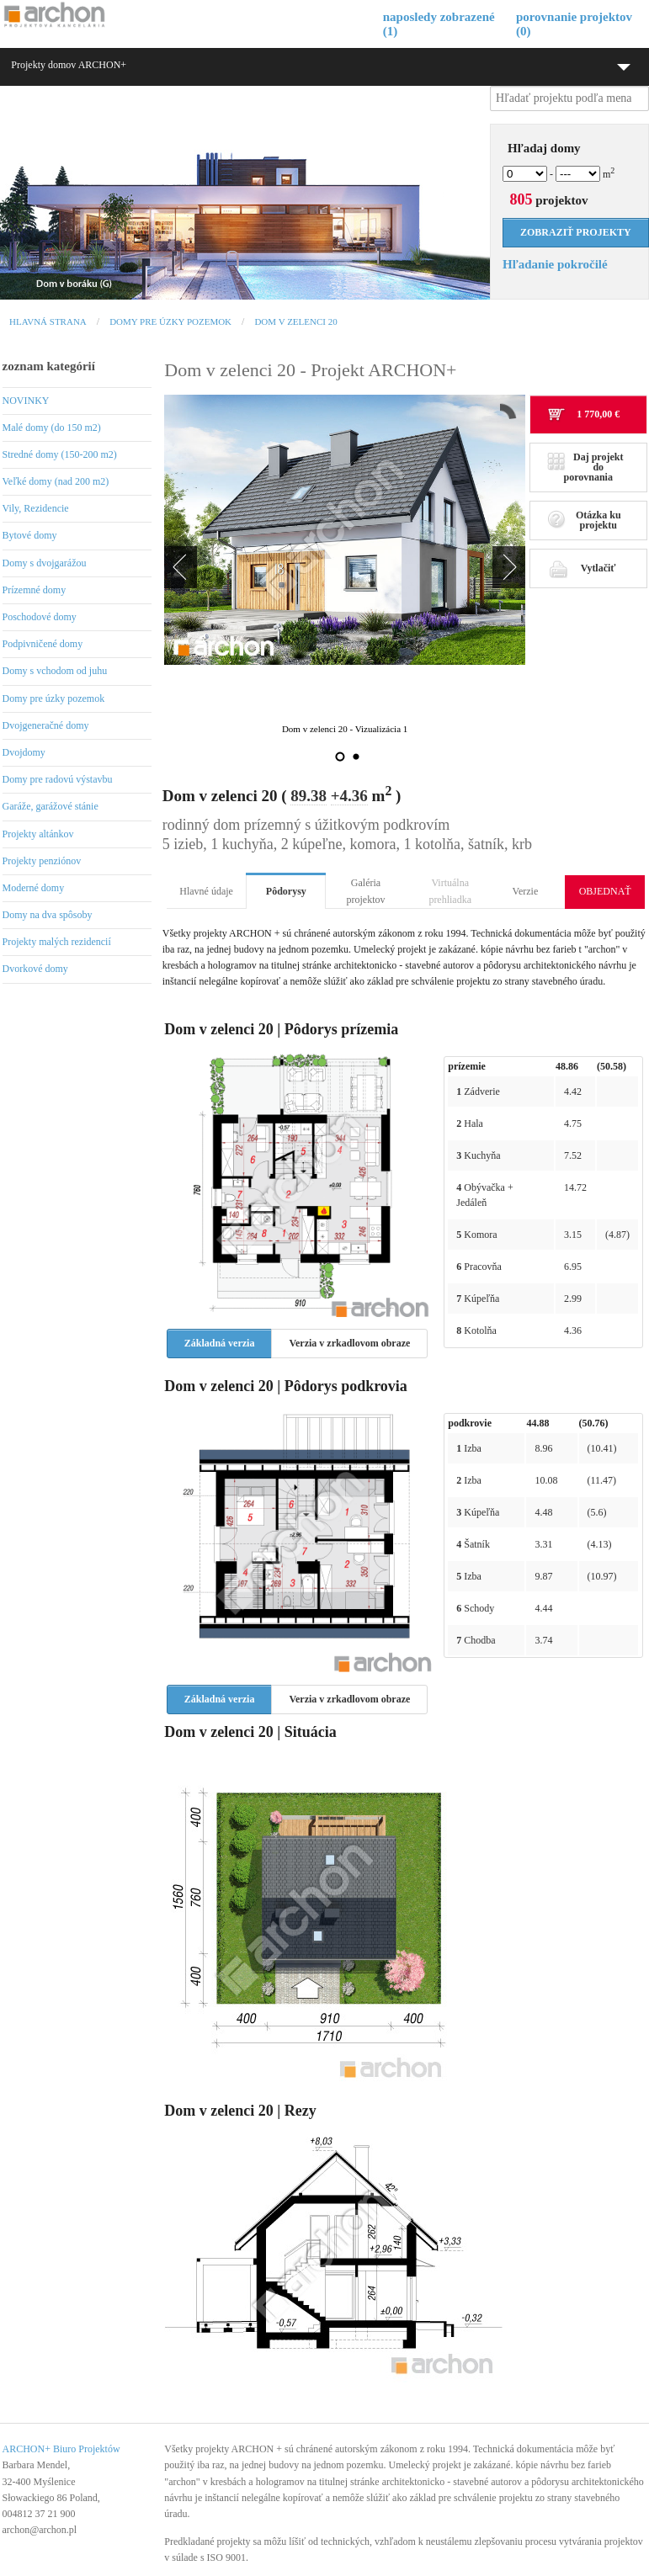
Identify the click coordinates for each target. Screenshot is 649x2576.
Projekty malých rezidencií (57, 942)
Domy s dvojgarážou (45, 563)
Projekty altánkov (38, 834)
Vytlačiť (581, 568)
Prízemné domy (34, 590)
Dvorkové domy (35, 969)
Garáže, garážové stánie (50, 806)
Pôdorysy (286, 891)
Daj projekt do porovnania (585, 467)
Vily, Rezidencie (36, 508)
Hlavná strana (48, 321)
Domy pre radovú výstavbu (58, 779)
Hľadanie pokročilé (555, 264)
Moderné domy (34, 888)
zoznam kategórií (49, 366)
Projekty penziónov (42, 861)
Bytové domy (30, 535)
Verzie (526, 891)
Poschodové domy (40, 617)
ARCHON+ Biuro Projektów (61, 2449)
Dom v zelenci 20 (295, 321)
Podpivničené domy (43, 644)
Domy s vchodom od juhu (55, 671)
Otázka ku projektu (584, 520)
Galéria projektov (366, 891)
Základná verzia (219, 1343)
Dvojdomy (24, 752)
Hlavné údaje (206, 891)
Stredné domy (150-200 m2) (60, 454)
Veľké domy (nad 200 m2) (56, 481)
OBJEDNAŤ (605, 891)
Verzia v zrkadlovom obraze (349, 1343)
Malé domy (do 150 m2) (52, 427)
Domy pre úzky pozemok (170, 321)
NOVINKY (26, 400)
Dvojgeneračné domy (46, 725)
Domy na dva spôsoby (48, 915)
